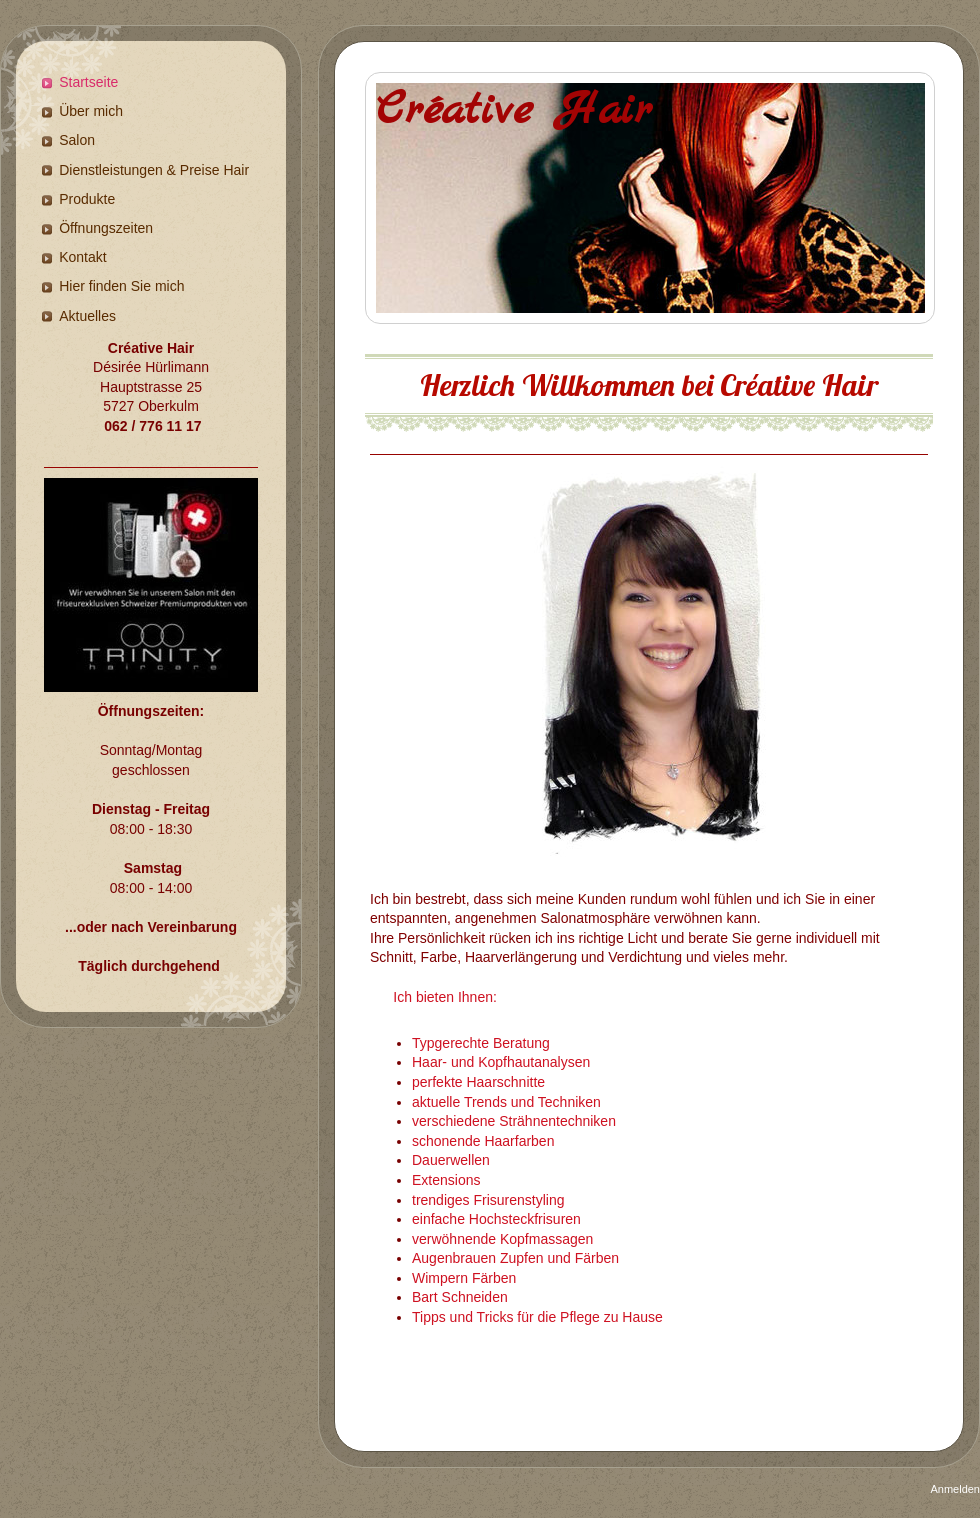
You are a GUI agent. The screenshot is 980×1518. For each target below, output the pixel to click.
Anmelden (955, 1489)
